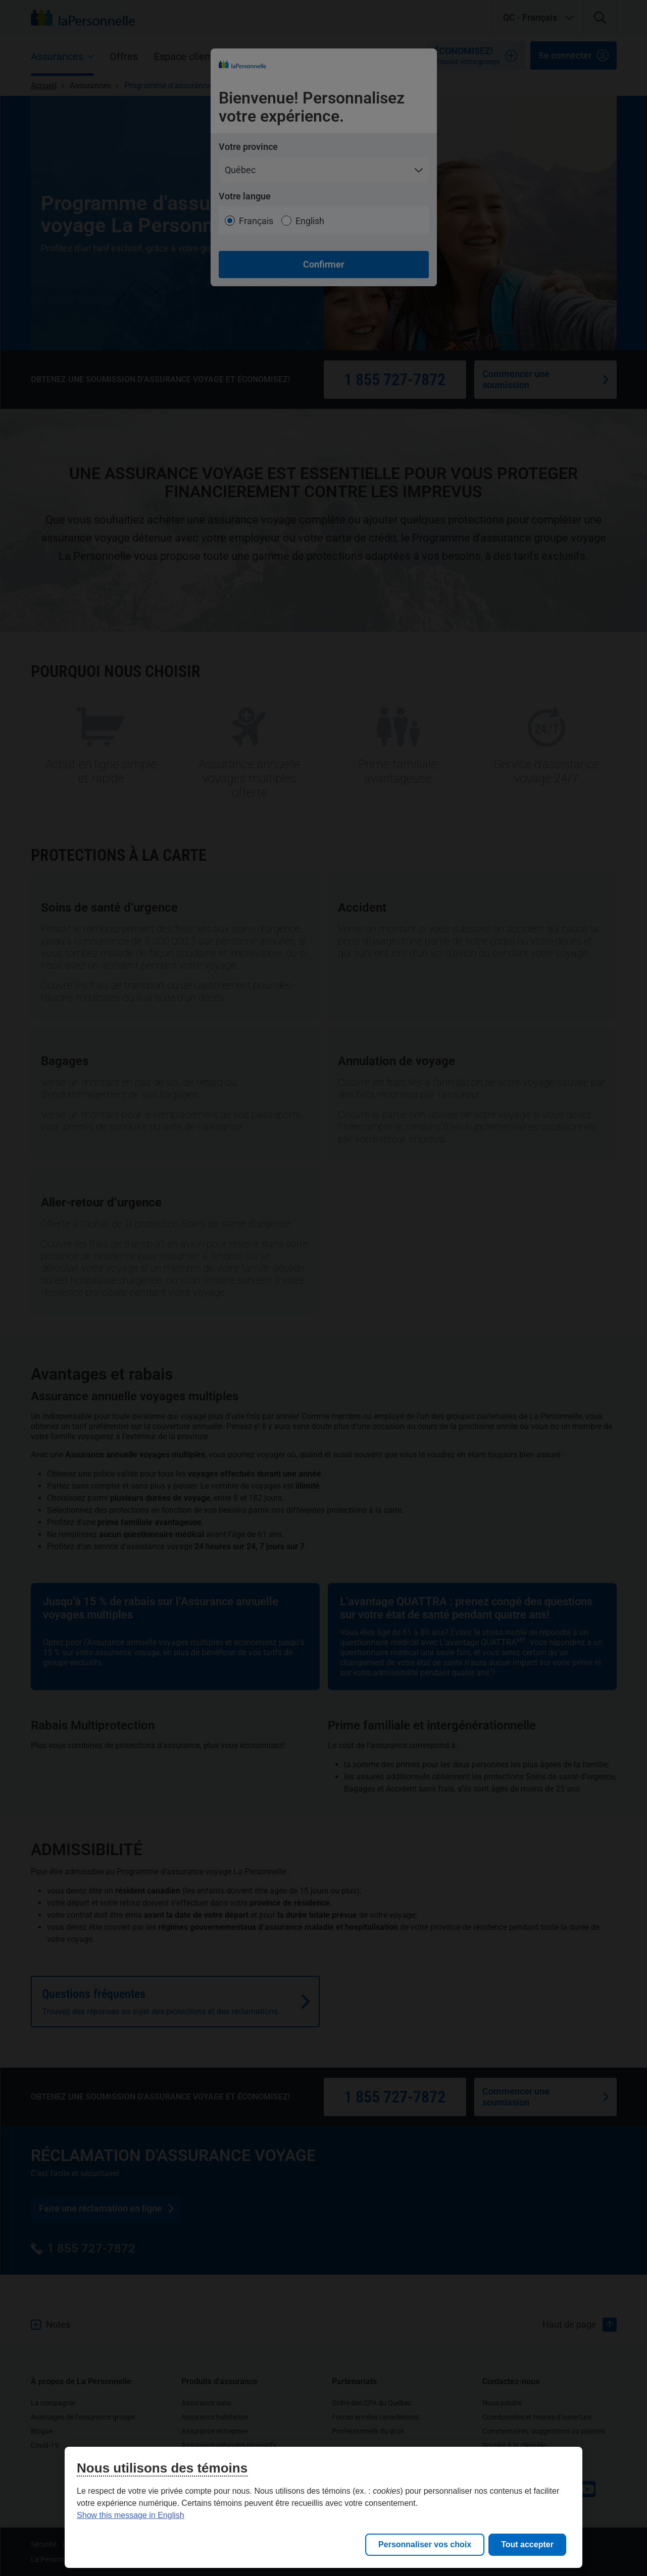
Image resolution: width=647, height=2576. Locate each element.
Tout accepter (527, 2544)
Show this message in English (130, 2515)
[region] (323, 2507)
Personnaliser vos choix (424, 2544)
